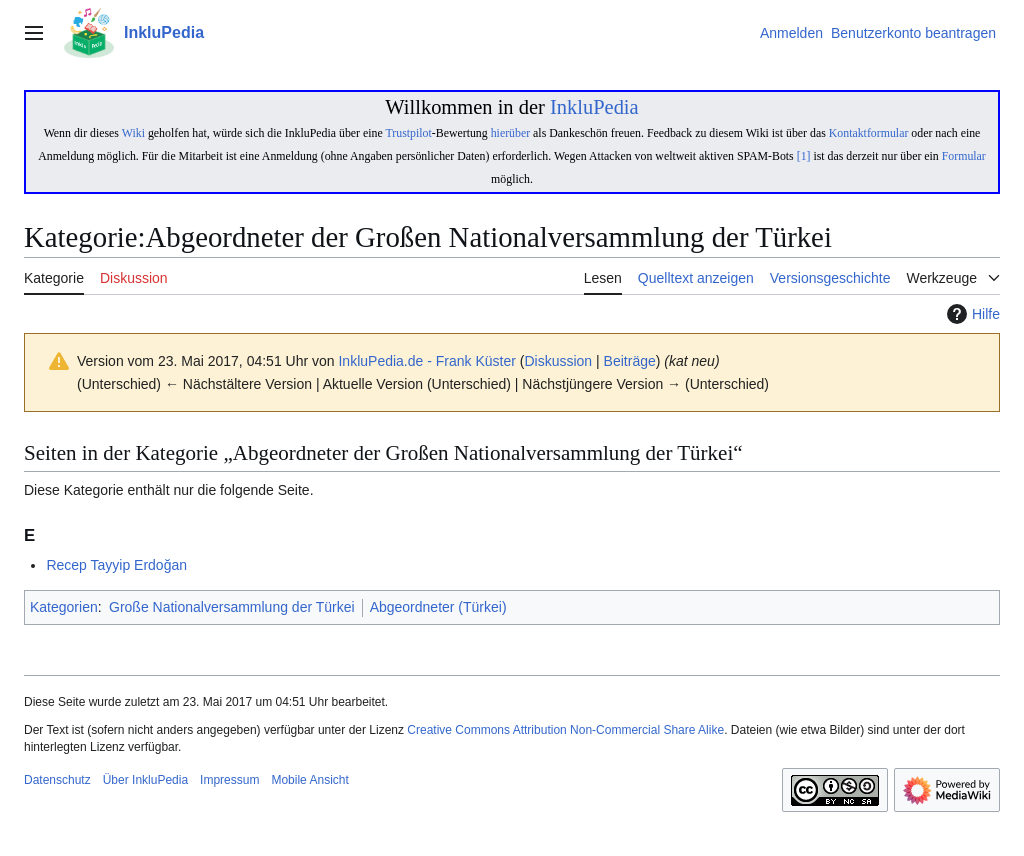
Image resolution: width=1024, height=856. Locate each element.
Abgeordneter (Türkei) (438, 607)
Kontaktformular (869, 133)
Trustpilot (408, 133)
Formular (964, 156)
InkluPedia (594, 107)
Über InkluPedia (145, 780)
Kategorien (64, 607)
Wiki (133, 133)
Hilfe (971, 314)
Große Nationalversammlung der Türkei (232, 607)
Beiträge (630, 361)
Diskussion (558, 361)
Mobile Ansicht (309, 780)
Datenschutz (57, 780)
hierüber (510, 133)
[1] (804, 156)
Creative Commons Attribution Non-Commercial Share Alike (565, 730)
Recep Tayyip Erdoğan (116, 565)
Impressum (229, 780)
